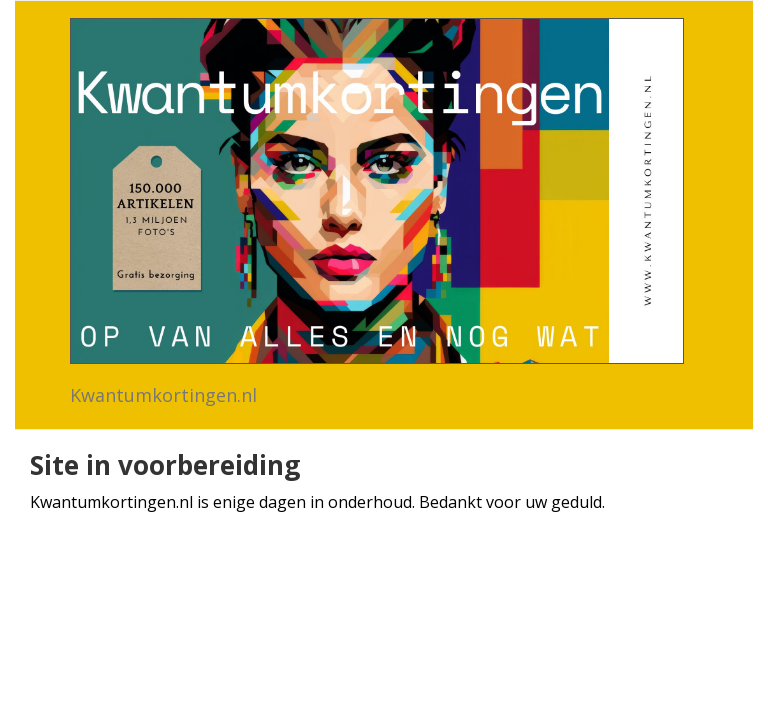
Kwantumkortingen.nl (163, 395)
